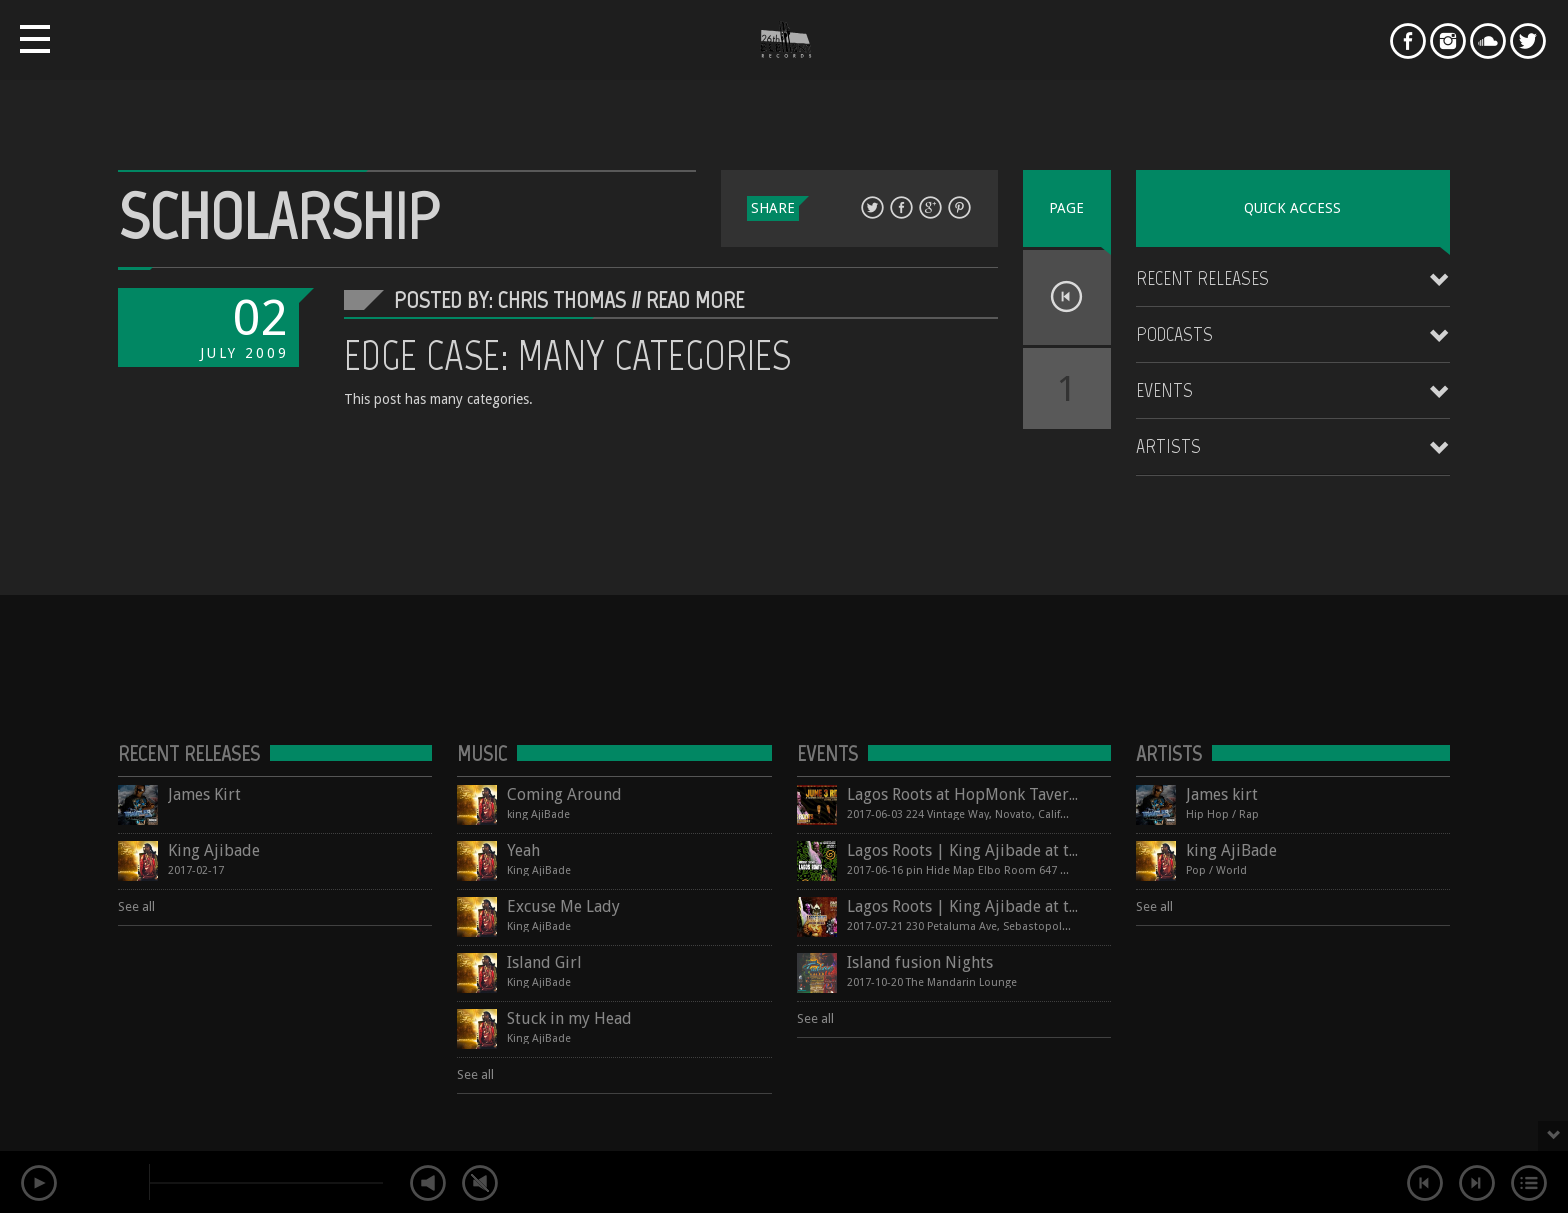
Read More (695, 299)
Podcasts (1174, 334)
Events (1164, 390)
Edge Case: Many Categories (567, 355)
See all (136, 906)
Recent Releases (1202, 278)
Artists (1168, 446)
